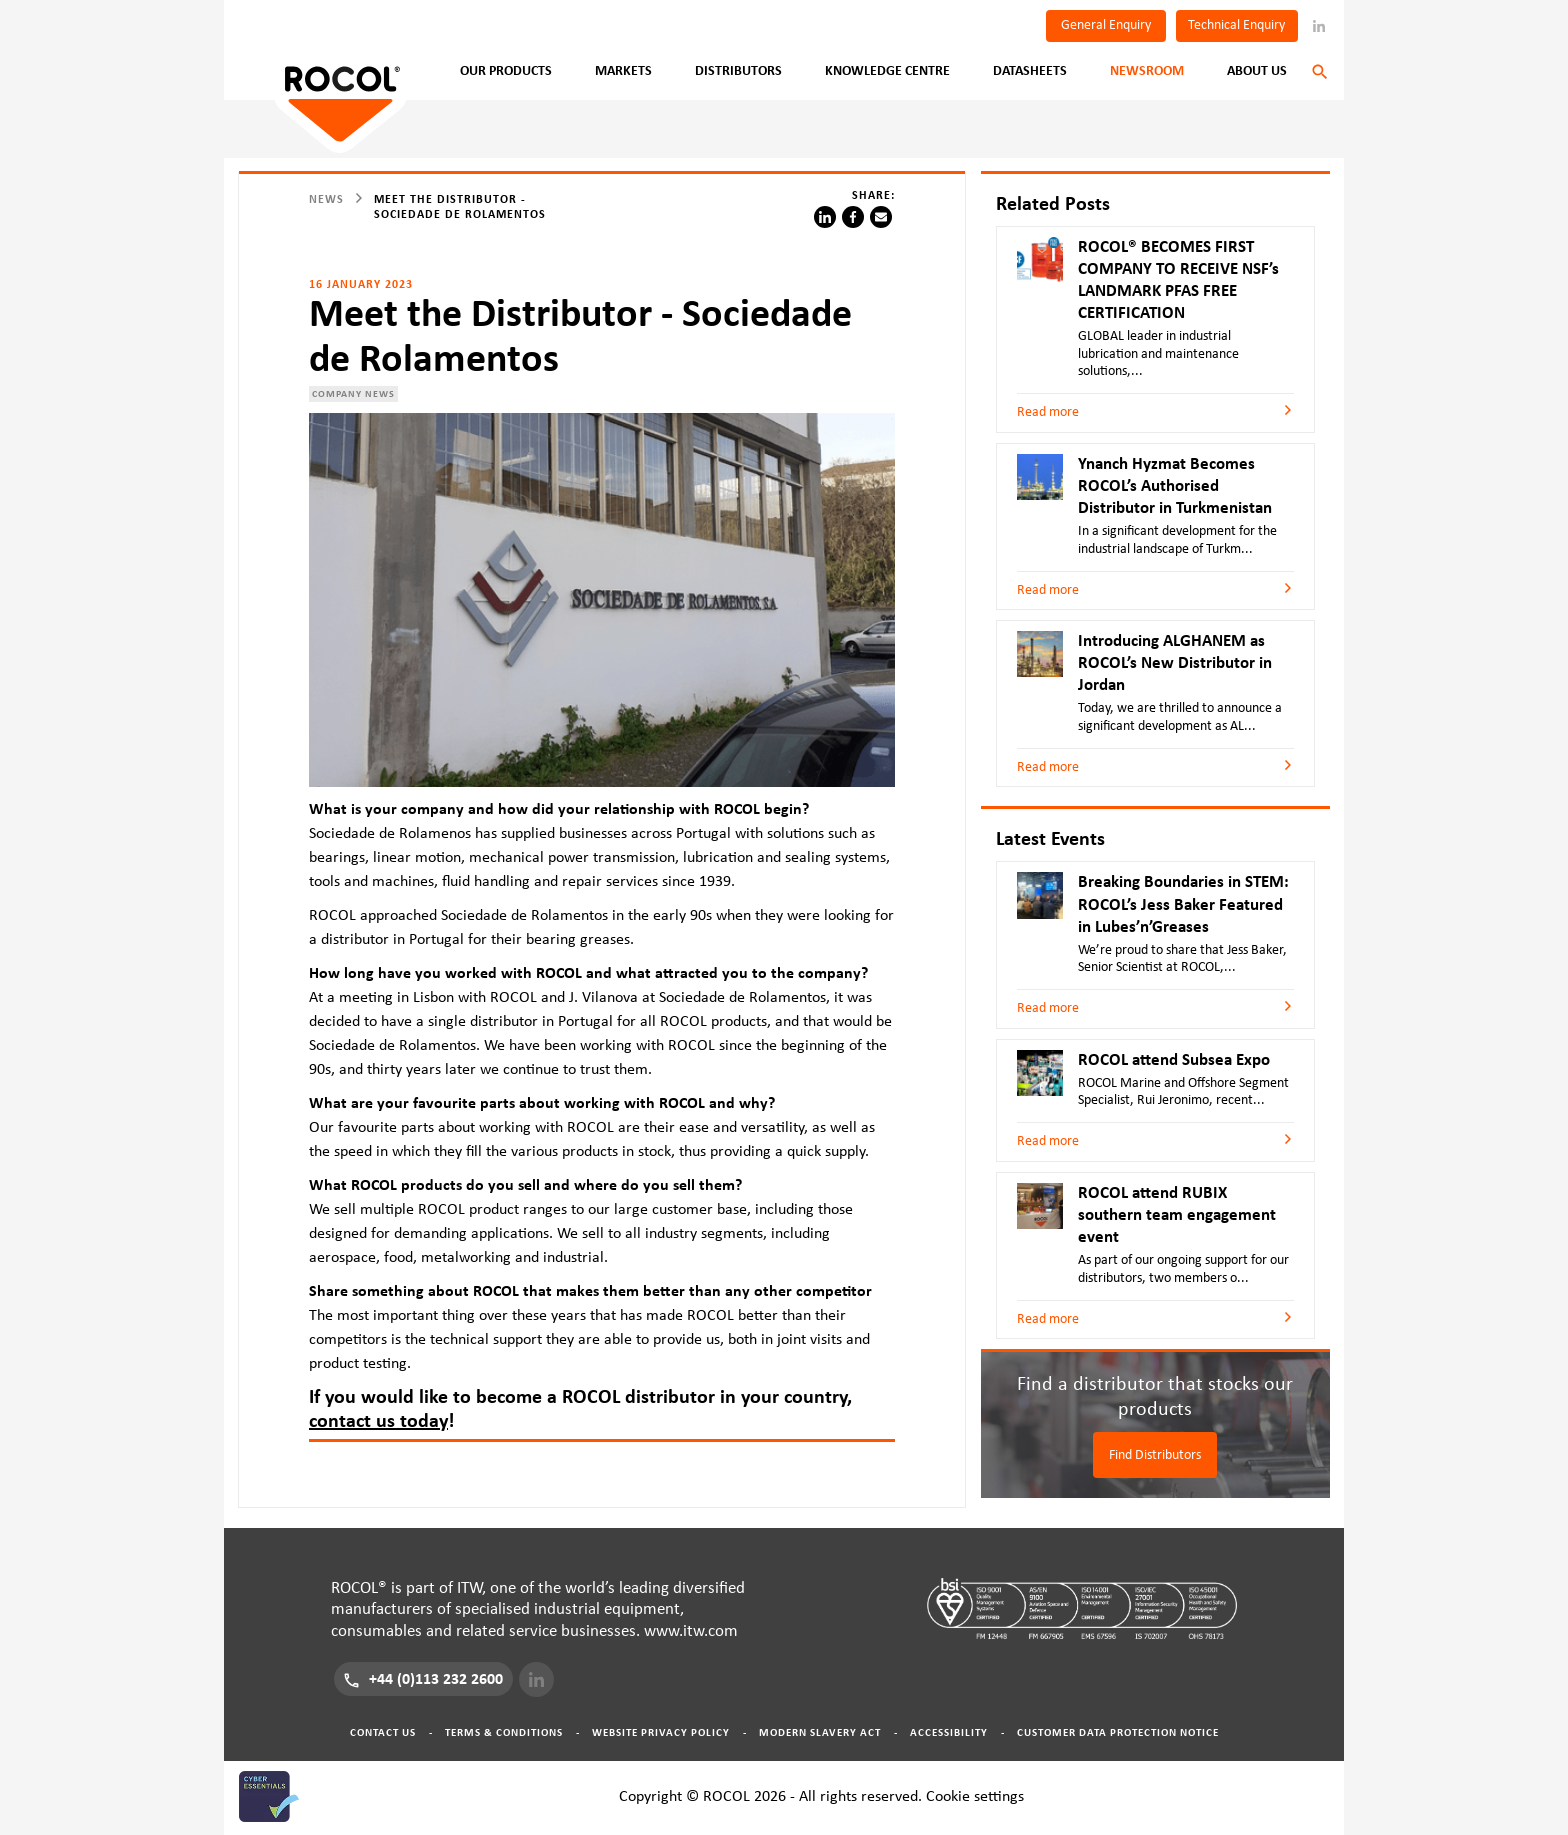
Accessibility (949, 1732)
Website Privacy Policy (661, 1732)
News (326, 199)
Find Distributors (1155, 1455)
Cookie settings (975, 1796)
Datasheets (1030, 71)
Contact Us (383, 1732)
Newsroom (1147, 71)
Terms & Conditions (504, 1732)
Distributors (738, 71)
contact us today (378, 1421)
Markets (623, 71)
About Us (1257, 71)
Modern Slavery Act (820, 1732)
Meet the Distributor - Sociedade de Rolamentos (460, 206)
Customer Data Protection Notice (1118, 1732)
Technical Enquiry (1236, 25)
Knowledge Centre (887, 71)
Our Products (506, 71)
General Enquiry (1106, 25)
